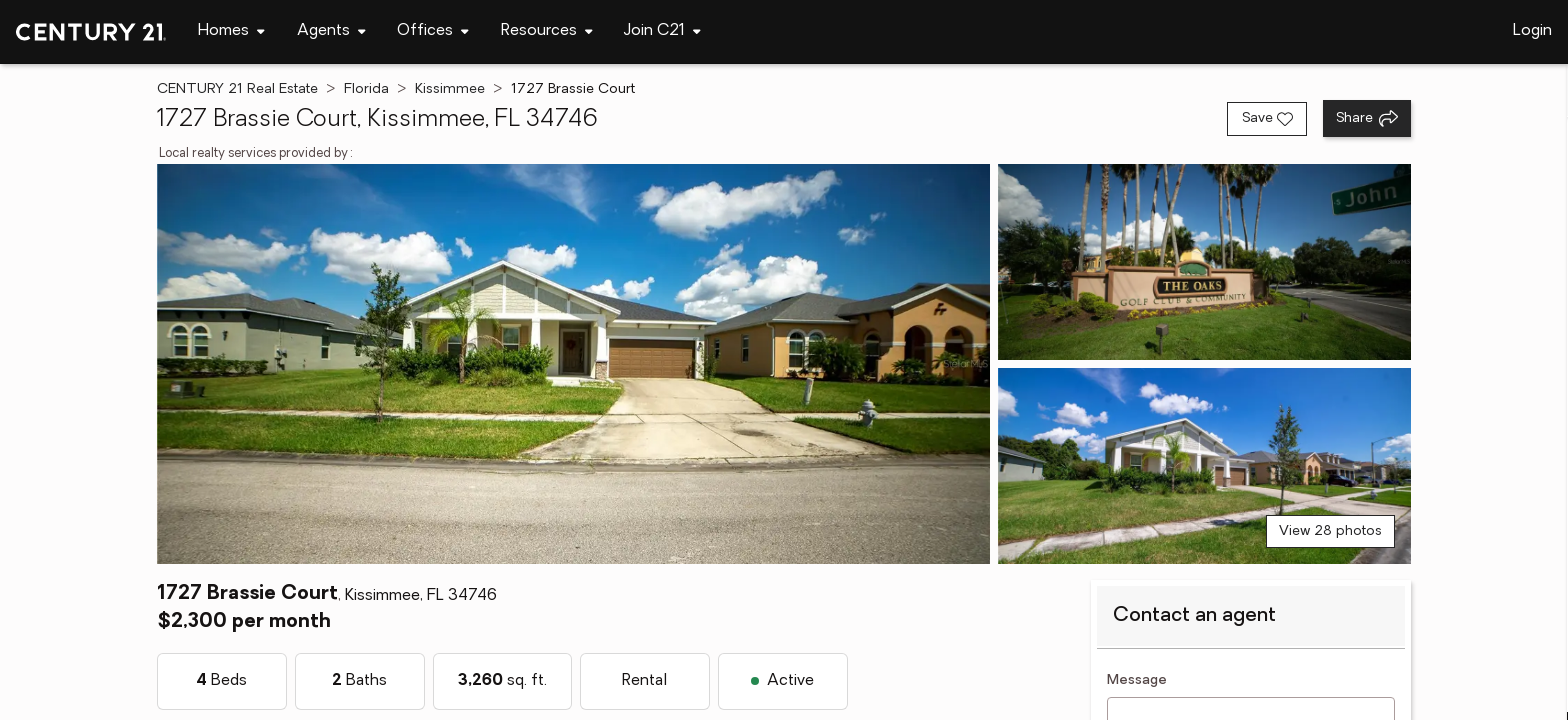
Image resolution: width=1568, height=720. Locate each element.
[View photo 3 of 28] (1204, 466)
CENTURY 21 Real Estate (237, 89)
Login (1532, 31)
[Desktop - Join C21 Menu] (662, 31)
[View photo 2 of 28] (1204, 262)
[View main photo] (574, 364)
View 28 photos (1330, 531)
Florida (366, 89)
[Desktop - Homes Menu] (231, 31)
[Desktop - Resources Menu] (547, 31)
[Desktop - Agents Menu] (331, 31)
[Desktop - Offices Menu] (433, 31)
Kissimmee (450, 89)
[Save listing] (1267, 119)
